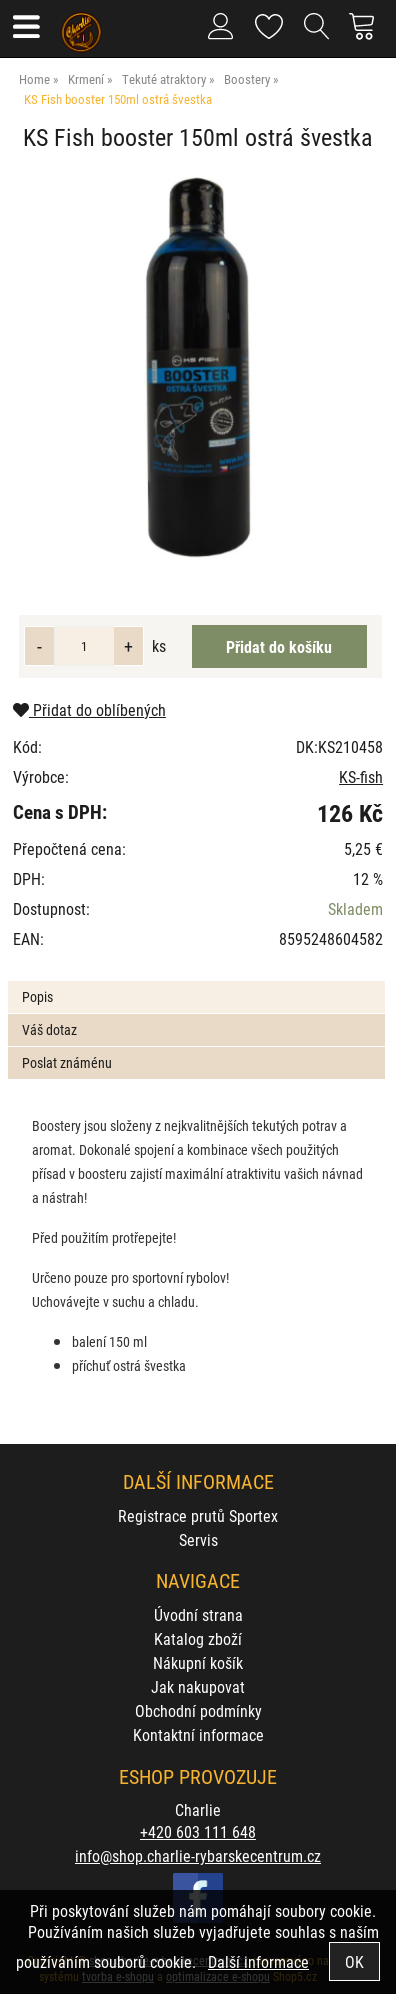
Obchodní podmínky (198, 1710)
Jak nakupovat (198, 1686)
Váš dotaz (49, 1029)
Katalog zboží (198, 1638)
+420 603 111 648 (198, 1831)
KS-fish (361, 776)
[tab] (196, 981)
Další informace (258, 1961)
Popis (37, 996)
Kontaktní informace (198, 1734)
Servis (198, 1539)
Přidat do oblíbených (89, 709)
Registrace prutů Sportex (198, 1515)
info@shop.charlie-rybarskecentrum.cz (198, 1855)
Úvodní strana (198, 1614)
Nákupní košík (198, 1662)
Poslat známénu (67, 1062)
